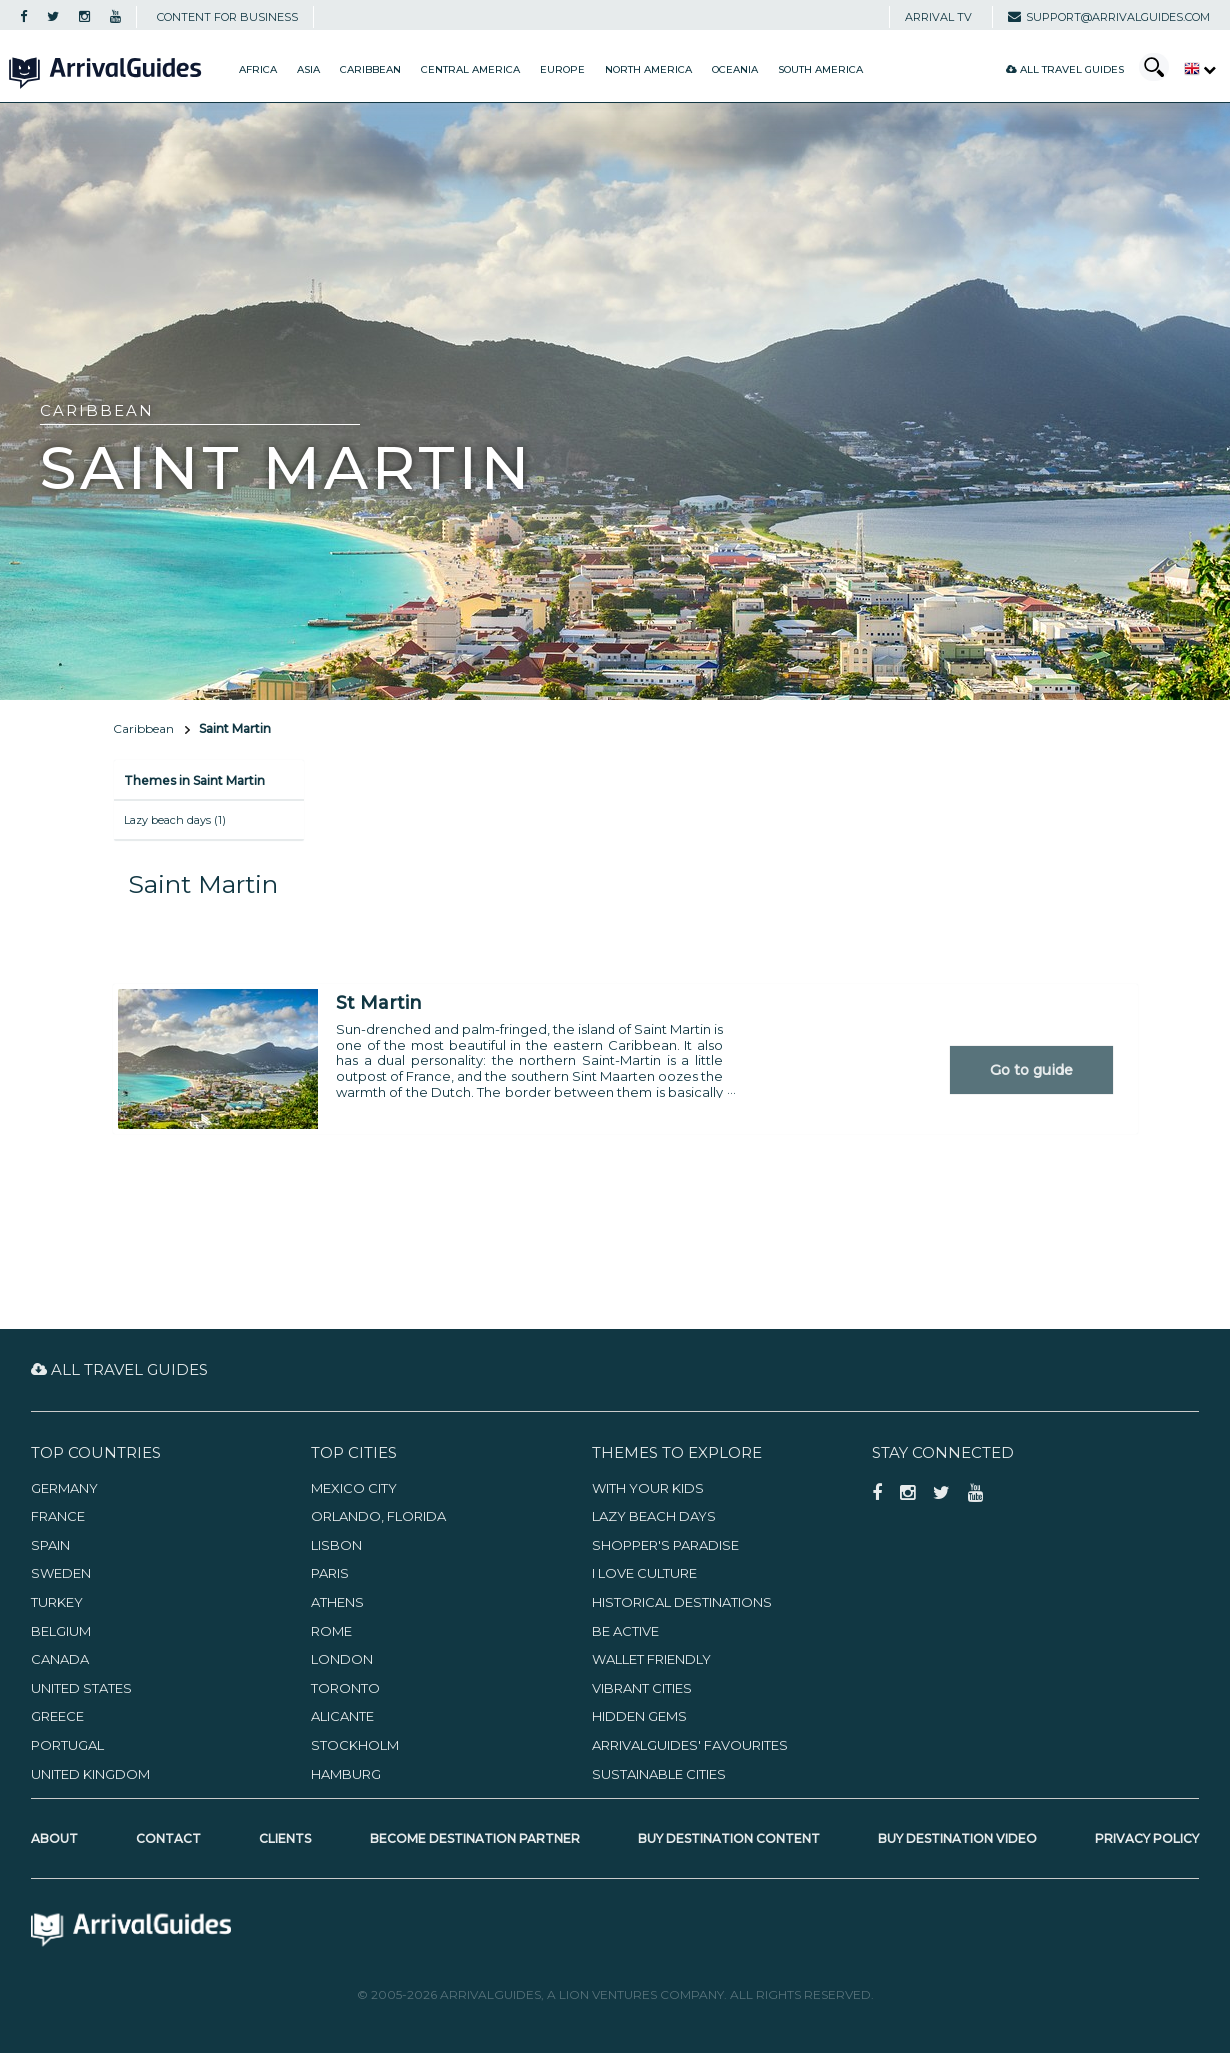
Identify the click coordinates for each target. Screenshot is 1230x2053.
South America (820, 69)
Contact (168, 1838)
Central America (470, 69)
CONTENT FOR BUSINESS (227, 17)
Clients (285, 1838)
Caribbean (370, 69)
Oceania (735, 69)
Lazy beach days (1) (175, 820)
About (54, 1838)
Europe (562, 69)
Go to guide (1031, 1070)
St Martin (379, 1003)
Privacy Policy (1147, 1838)
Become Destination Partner (475, 1838)
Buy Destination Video (957, 1838)
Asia (308, 69)
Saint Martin (235, 728)
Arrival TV (938, 17)
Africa (258, 69)
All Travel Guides (1065, 69)
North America (648, 69)
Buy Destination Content (729, 1838)
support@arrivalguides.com (1109, 17)
